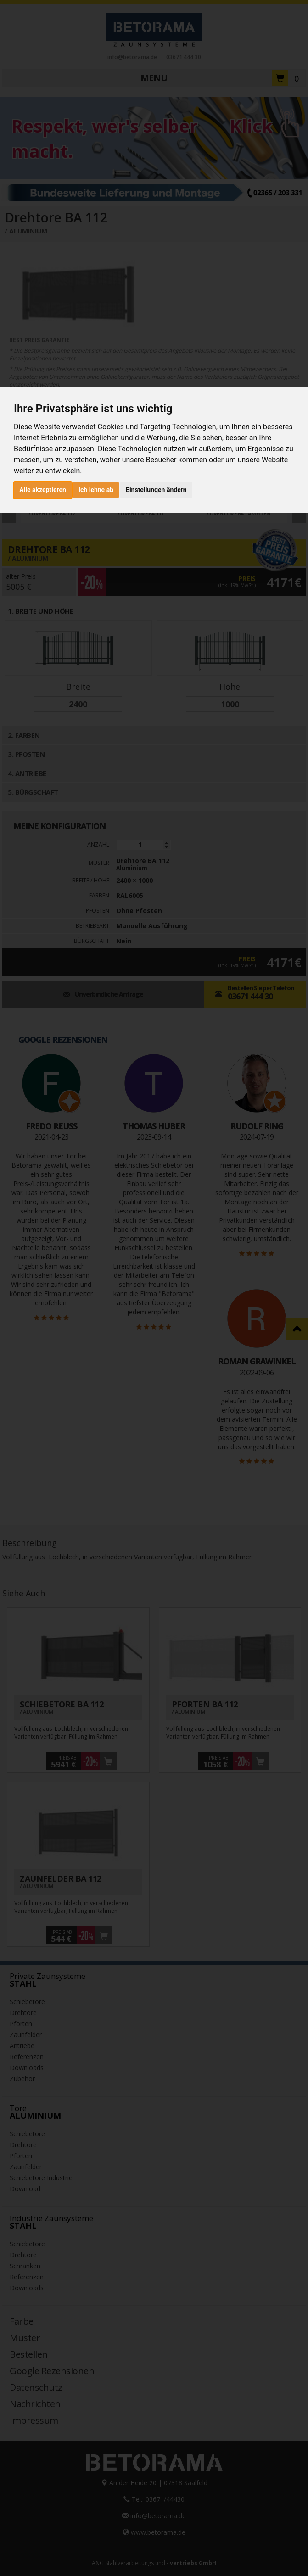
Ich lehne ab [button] (95, 489)
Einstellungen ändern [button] (156, 489)
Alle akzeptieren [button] (42, 489)
